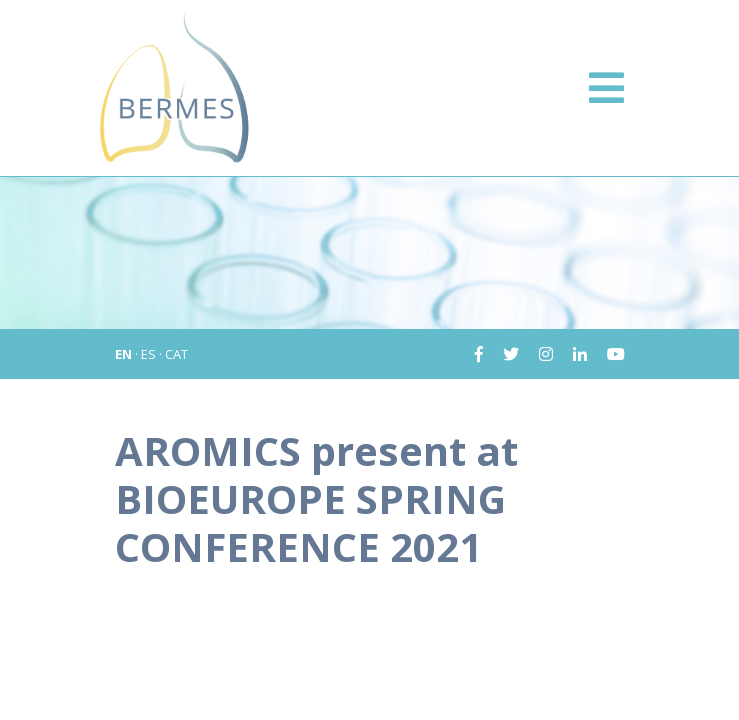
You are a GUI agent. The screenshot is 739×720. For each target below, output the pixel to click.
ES (148, 354)
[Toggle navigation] (606, 88)
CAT (176, 354)
